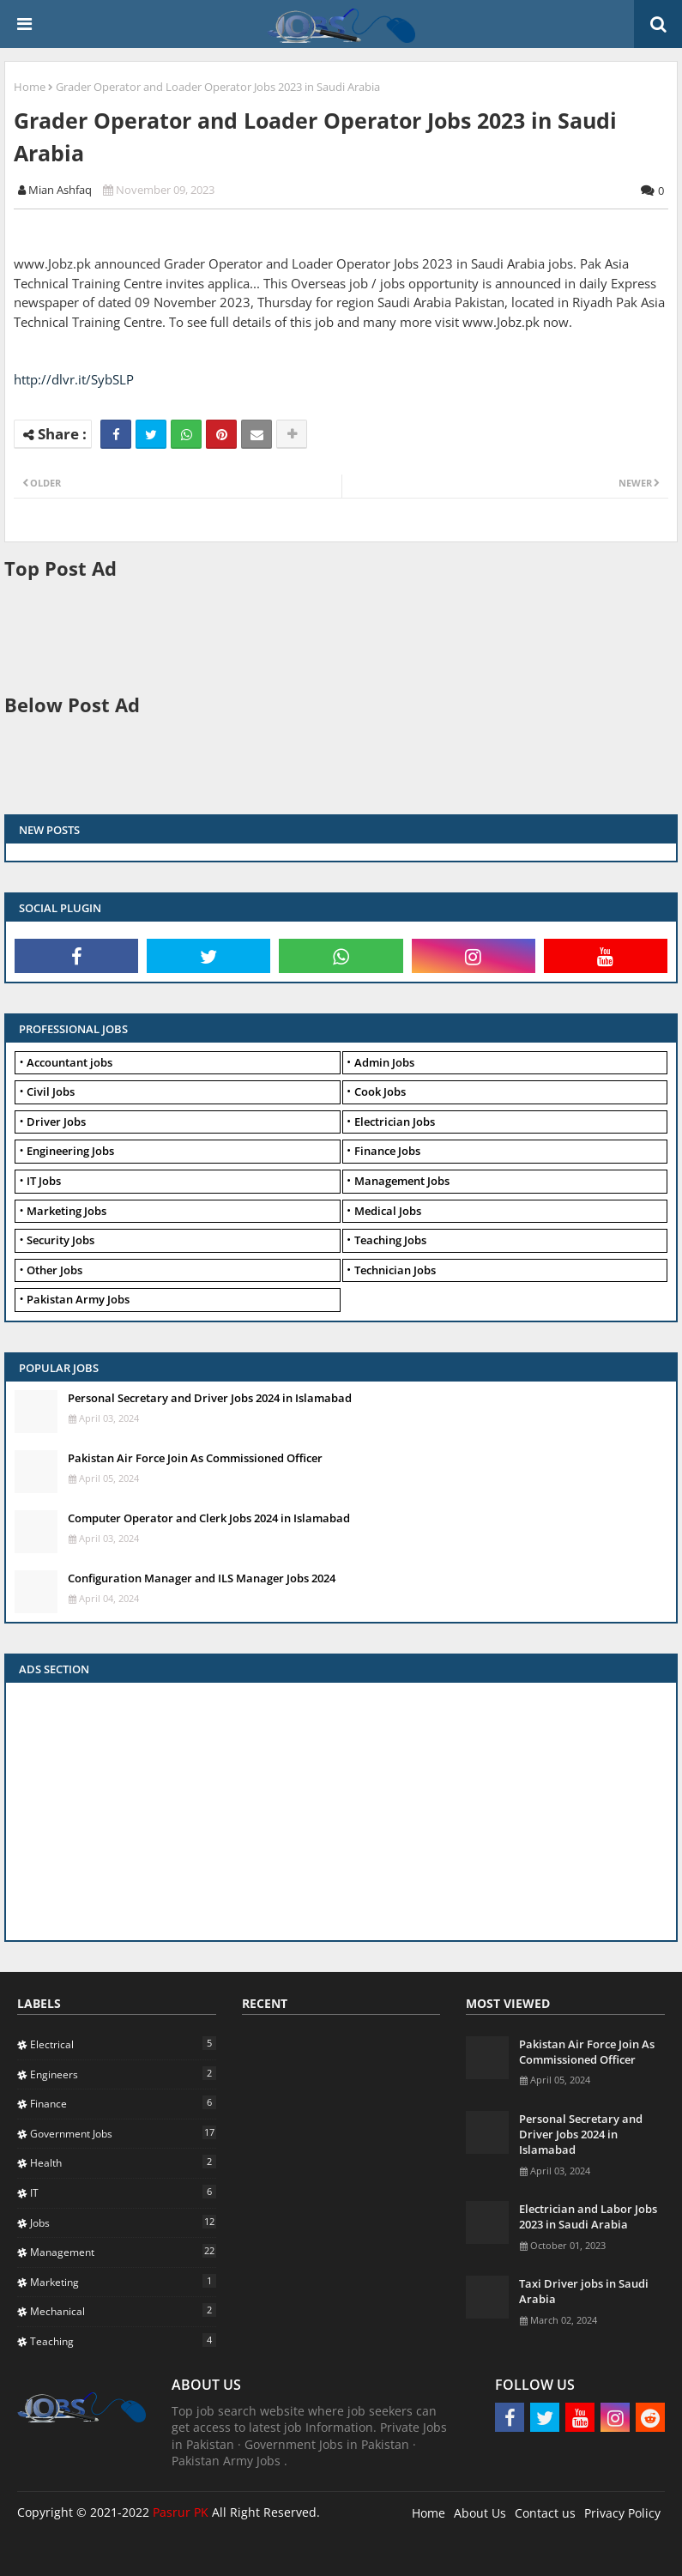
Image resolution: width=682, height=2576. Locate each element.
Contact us (545, 2513)
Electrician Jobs (394, 1121)
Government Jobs (123, 2133)
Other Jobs (54, 1270)
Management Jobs (402, 1180)
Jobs (123, 2222)
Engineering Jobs (70, 1150)
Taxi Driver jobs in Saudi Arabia (584, 2291)
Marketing (123, 2281)
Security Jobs (60, 1240)
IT (123, 2192)
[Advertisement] (316, 635)
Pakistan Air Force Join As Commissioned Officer (195, 1458)
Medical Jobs (387, 1210)
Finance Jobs (387, 1150)
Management (123, 2251)
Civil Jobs (51, 1091)
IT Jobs (44, 1180)
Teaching (123, 2341)
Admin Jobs (384, 1062)
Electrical (123, 2044)
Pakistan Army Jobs (78, 1299)
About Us (480, 2513)
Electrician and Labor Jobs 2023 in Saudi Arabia (588, 2216)
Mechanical (123, 2311)
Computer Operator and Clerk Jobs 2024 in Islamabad (209, 1518)
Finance (123, 2103)
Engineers (123, 2074)
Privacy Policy (622, 2513)
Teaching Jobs (390, 1240)
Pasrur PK (180, 2512)
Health (123, 2162)
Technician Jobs (395, 1270)
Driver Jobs (56, 1121)
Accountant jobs (69, 1062)
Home (29, 86)
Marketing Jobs (66, 1210)
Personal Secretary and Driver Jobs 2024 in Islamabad (210, 1398)
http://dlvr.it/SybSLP (74, 379)
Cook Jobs (380, 1091)
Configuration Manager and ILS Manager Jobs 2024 (201, 1578)
